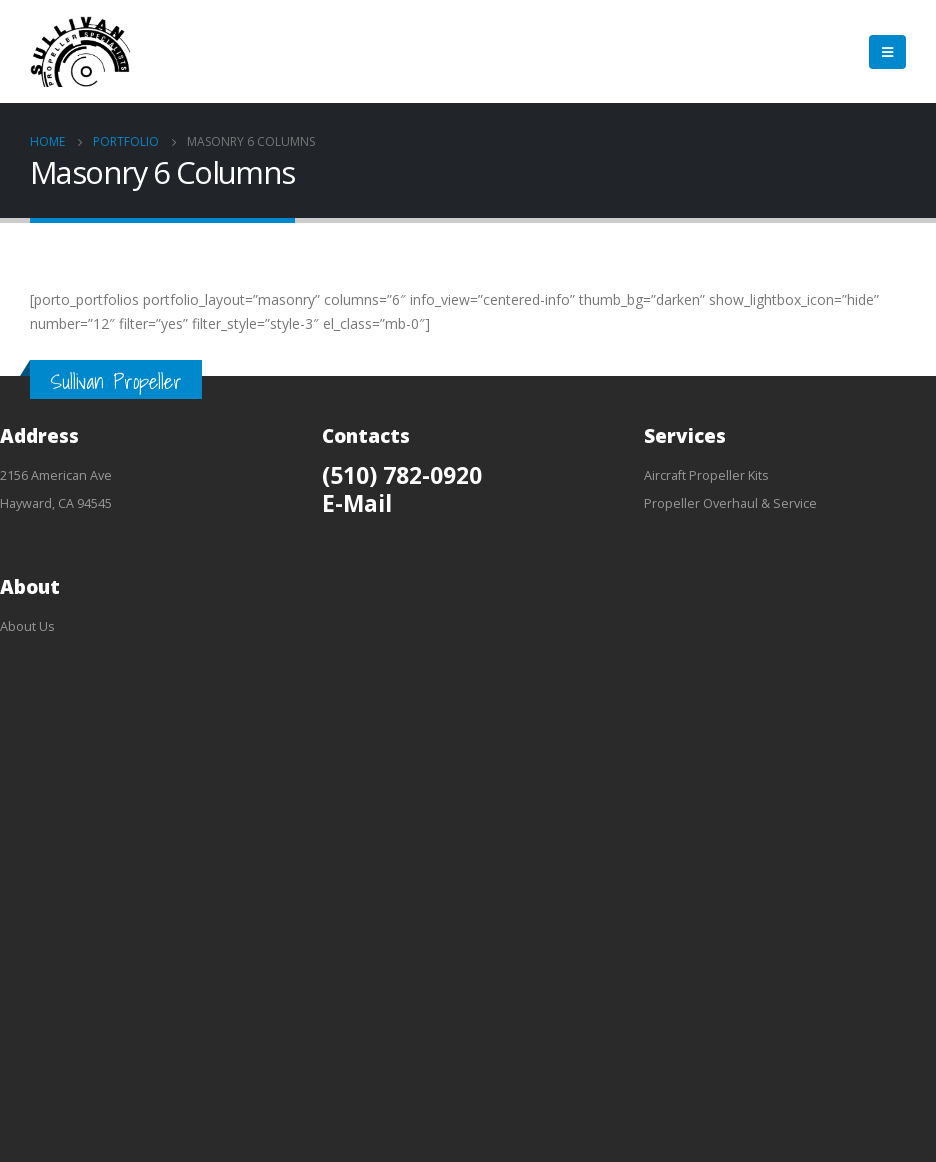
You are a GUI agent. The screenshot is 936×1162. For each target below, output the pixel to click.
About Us (27, 626)
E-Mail (357, 503)
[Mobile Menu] (887, 52)
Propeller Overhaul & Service (730, 503)
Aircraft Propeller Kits (706, 475)
